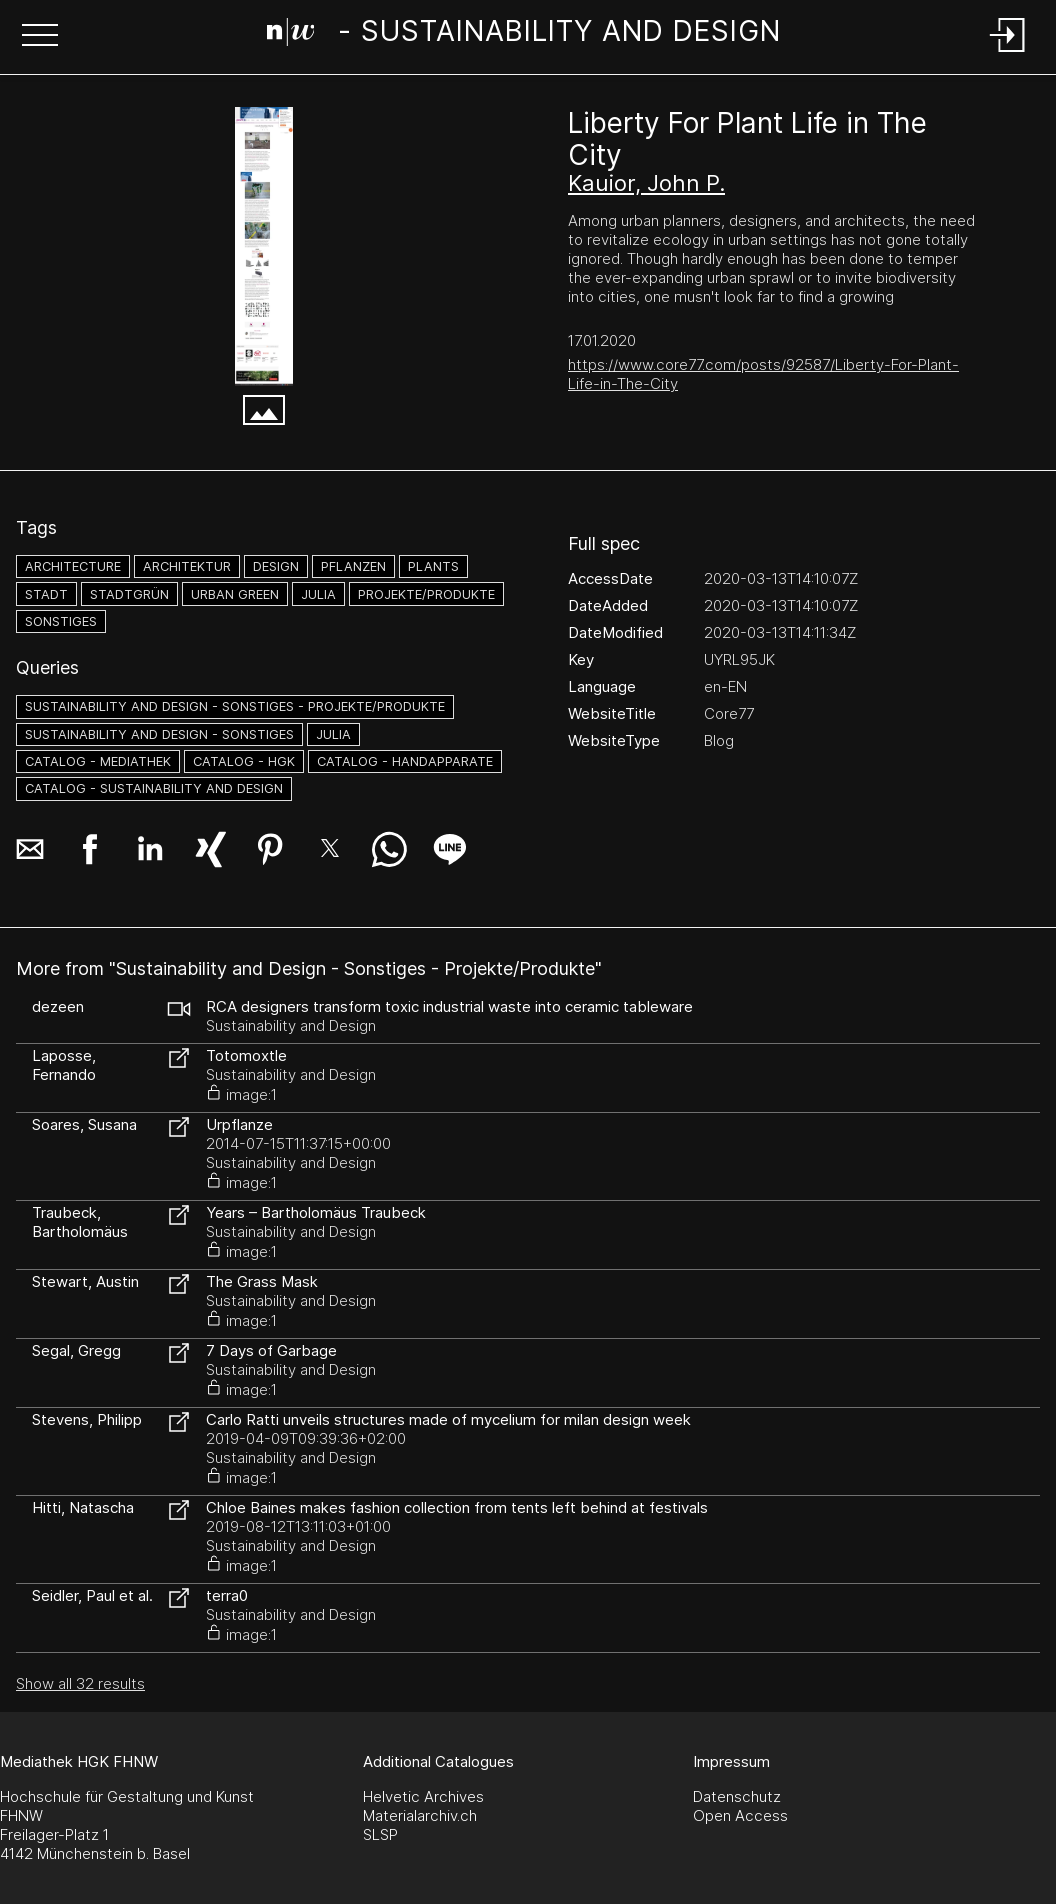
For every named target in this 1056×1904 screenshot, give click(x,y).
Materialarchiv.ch (420, 1815)
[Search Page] (524, 35)
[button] (40, 37)
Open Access (740, 1815)
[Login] (1008, 53)
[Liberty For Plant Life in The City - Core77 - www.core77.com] (264, 246)
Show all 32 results (80, 1683)
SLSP (380, 1834)
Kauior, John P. (646, 183)
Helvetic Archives (423, 1796)
